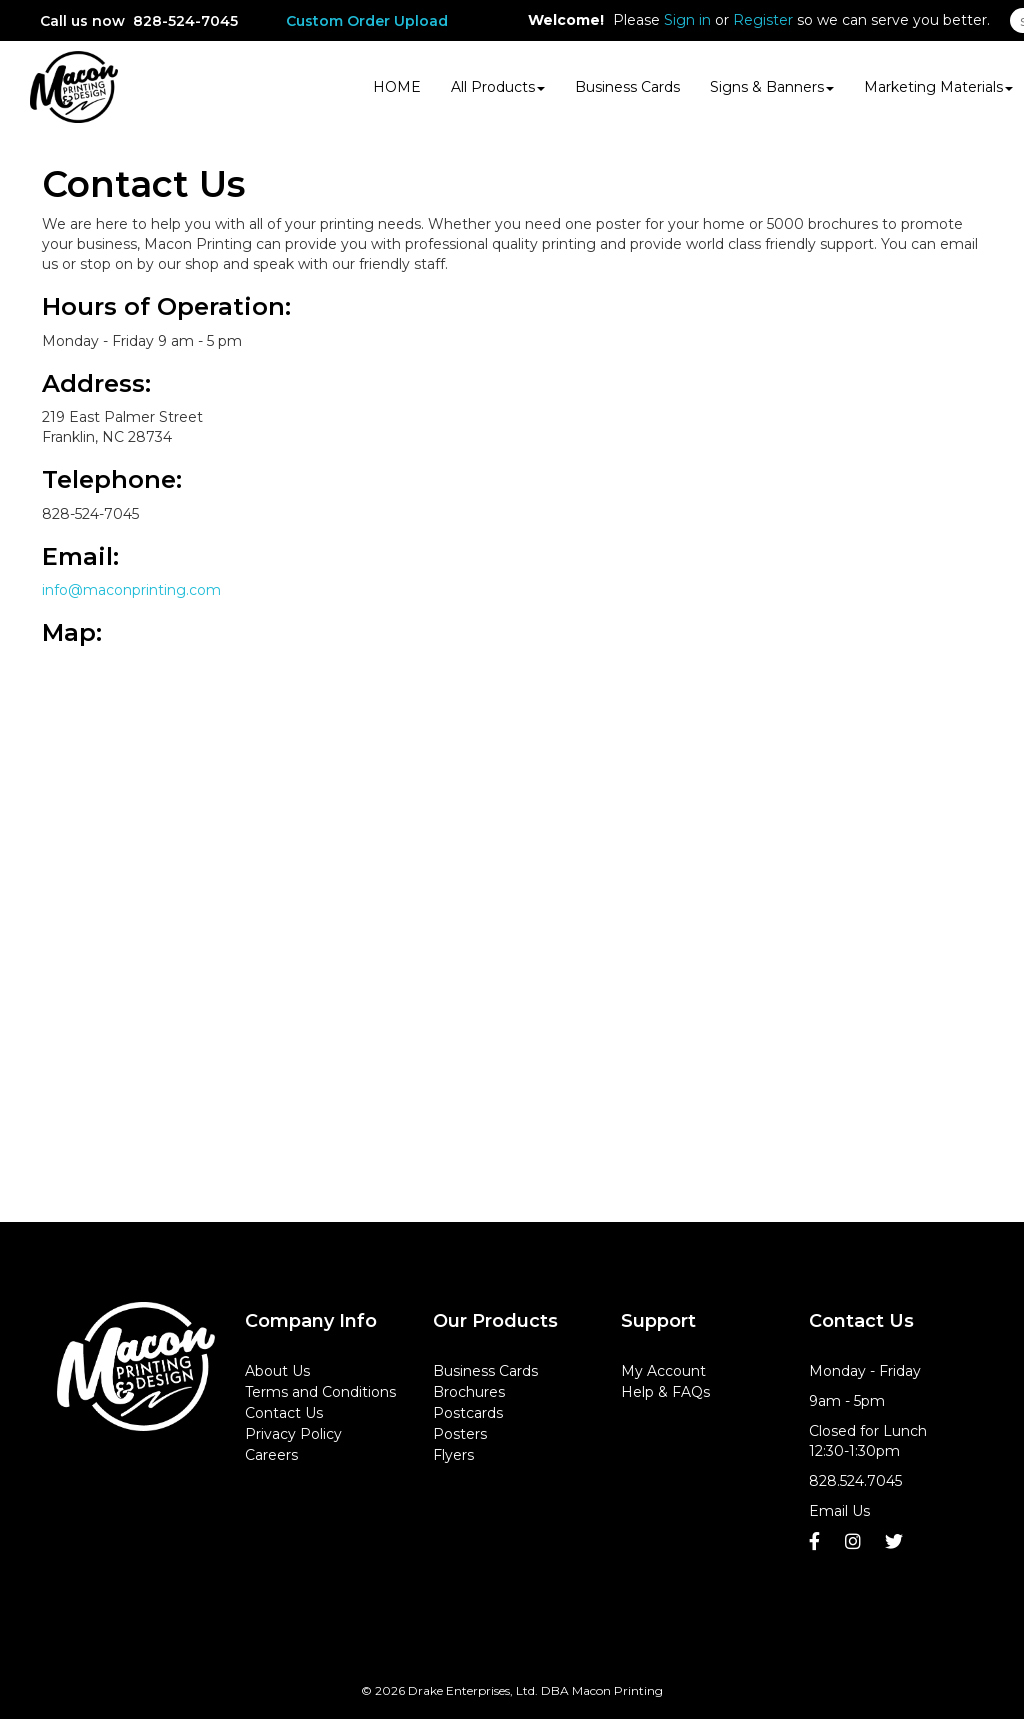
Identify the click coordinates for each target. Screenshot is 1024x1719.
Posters (460, 1434)
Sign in (687, 20)
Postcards (468, 1413)
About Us (277, 1371)
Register (763, 20)
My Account (663, 1371)
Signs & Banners (772, 87)
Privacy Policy (293, 1434)
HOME (397, 87)
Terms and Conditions (320, 1392)
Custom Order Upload (367, 21)
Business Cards (627, 87)
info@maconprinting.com (131, 590)
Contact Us (284, 1413)
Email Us (839, 1511)
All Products (498, 87)
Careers (271, 1455)
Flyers (453, 1455)
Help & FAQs (665, 1392)
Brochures (469, 1392)
